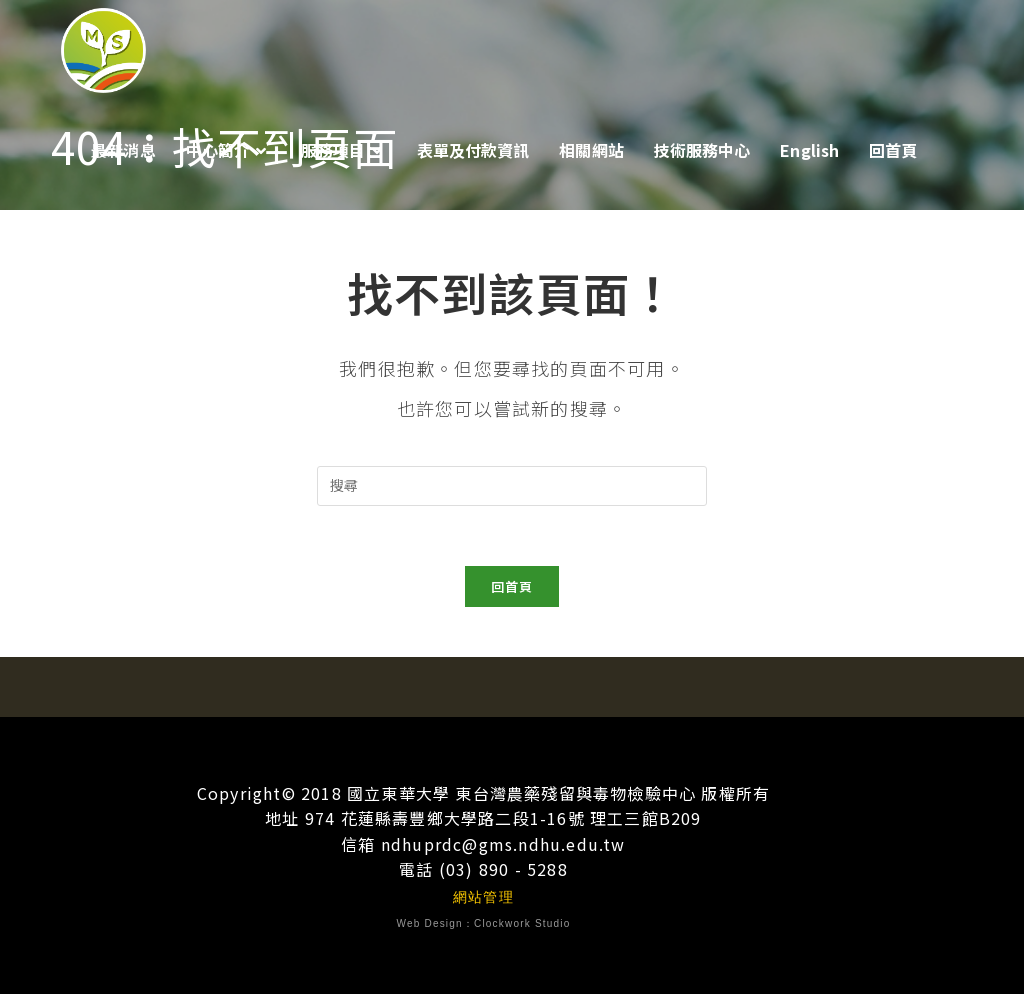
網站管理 (483, 897)
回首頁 (512, 586)
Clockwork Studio (522, 924)
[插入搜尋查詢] (512, 486)
